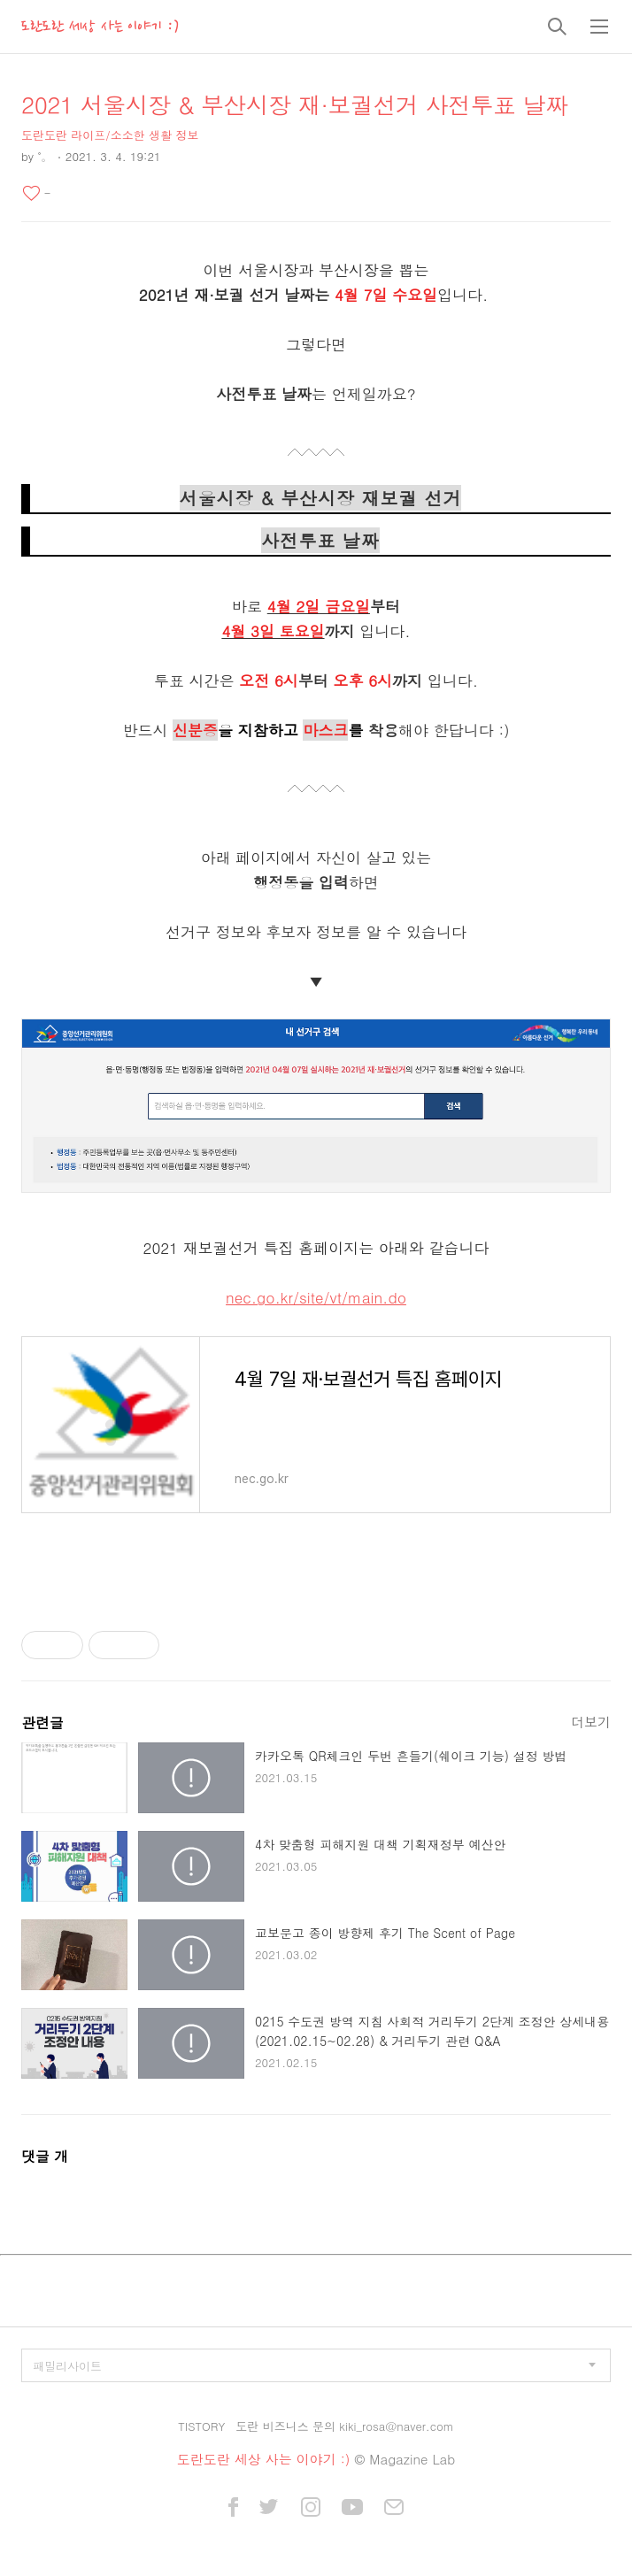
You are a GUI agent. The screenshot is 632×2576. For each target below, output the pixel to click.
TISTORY (201, 2426)
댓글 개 (44, 2156)
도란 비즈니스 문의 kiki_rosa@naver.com (344, 2426)
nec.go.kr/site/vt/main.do (316, 1297)
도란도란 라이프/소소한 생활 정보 (109, 135)
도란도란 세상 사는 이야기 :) (100, 26)
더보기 (591, 1721)
